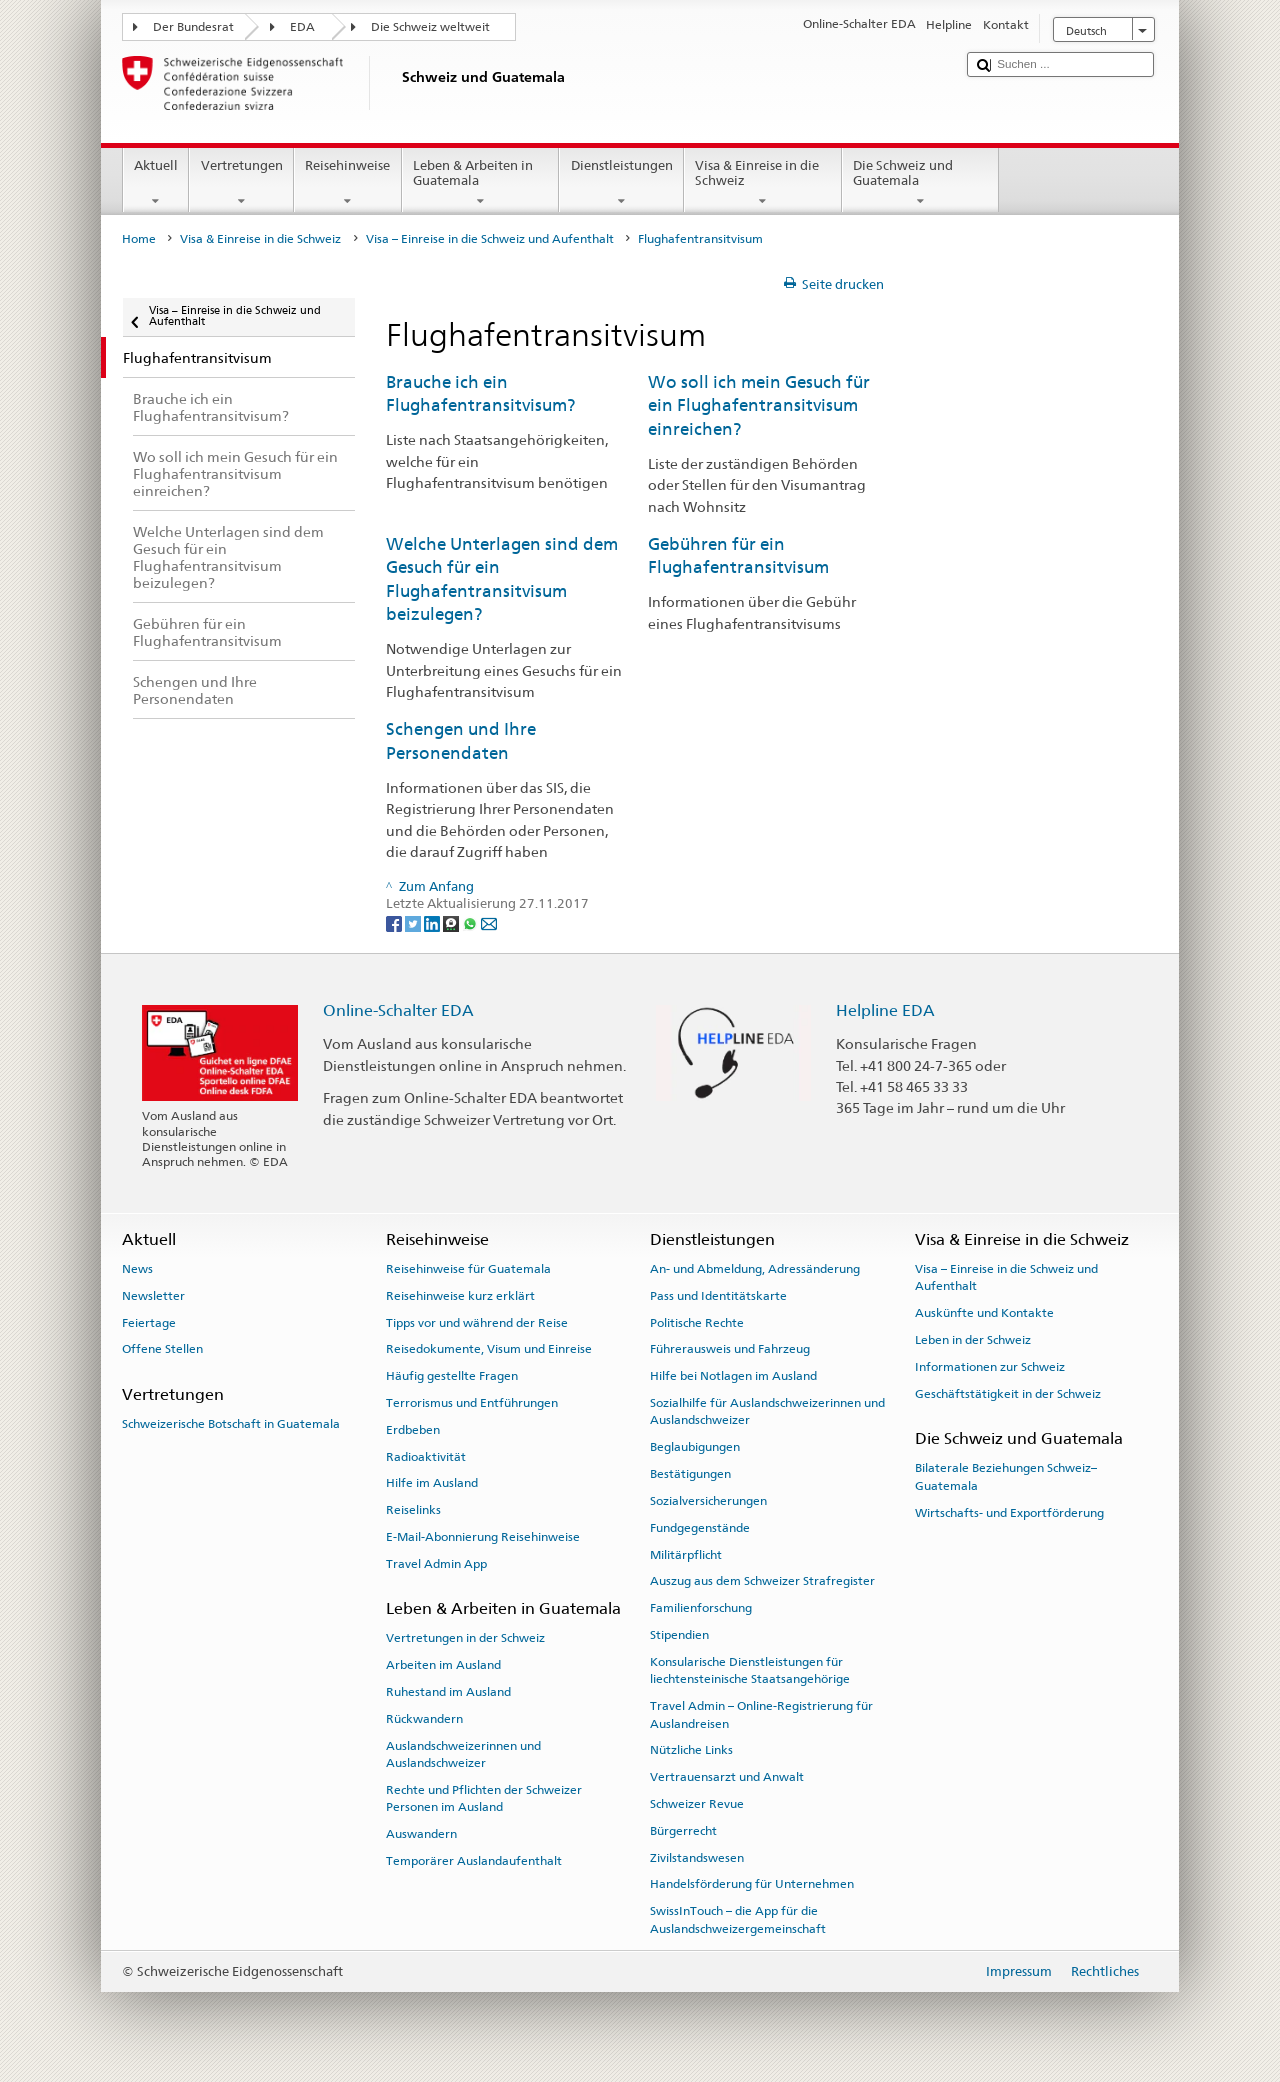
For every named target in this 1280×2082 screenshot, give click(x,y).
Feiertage (149, 1322)
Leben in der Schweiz (973, 1340)
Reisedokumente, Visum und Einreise (489, 1349)
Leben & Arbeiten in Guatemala (481, 183)
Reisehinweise (348, 183)
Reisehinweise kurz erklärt (460, 1296)
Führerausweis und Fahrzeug (730, 1349)
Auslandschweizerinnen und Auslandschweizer (463, 1754)
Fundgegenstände (700, 1528)
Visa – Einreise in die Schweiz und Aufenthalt (490, 239)
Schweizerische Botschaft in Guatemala (231, 1424)
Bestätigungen (690, 1474)
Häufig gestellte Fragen (452, 1376)
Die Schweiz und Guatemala (921, 183)
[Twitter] (414, 922)
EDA (302, 27)
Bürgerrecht (683, 1831)
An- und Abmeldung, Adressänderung (755, 1269)
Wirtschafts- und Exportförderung (1009, 1512)
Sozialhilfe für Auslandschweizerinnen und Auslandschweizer (767, 1411)
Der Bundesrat (193, 27)
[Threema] (452, 922)
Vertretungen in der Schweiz (465, 1638)
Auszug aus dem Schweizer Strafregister (762, 1581)
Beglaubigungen (695, 1447)
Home (139, 239)
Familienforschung (701, 1608)
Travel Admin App (436, 1564)
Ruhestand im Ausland (448, 1692)
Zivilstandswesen (697, 1857)
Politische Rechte (697, 1322)
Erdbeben (413, 1430)
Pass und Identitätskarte (718, 1296)
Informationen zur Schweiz (990, 1367)
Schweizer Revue (697, 1804)
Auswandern (421, 1834)
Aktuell (156, 183)
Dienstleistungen (621, 183)
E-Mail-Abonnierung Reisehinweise (483, 1537)
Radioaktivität (426, 1456)
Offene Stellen (162, 1349)
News (137, 1269)
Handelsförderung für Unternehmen (752, 1884)
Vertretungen (241, 183)
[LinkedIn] (433, 922)
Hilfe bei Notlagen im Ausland (733, 1376)
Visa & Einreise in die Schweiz (763, 183)
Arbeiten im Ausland (443, 1665)
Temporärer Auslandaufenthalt (474, 1861)
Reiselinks (413, 1510)
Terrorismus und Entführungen (472, 1403)
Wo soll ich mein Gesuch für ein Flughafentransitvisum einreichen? (759, 405)
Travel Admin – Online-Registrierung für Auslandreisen (761, 1714)
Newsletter (153, 1296)
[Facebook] (395, 922)
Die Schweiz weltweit (430, 27)
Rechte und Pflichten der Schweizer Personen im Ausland (484, 1798)
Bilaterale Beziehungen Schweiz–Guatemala (1006, 1476)
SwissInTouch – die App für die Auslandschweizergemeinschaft (738, 1919)
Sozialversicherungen (708, 1501)
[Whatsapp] (471, 922)
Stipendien (679, 1635)
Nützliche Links (691, 1750)
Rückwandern (424, 1719)
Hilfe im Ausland (432, 1483)
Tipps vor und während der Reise (477, 1322)
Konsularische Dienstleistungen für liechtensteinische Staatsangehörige (750, 1670)
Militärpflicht (686, 1554)
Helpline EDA (885, 1010)
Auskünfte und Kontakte (984, 1313)
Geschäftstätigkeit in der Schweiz (1008, 1394)
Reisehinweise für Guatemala (468, 1269)
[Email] (489, 922)
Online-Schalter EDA (398, 1010)
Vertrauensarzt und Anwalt (727, 1777)
